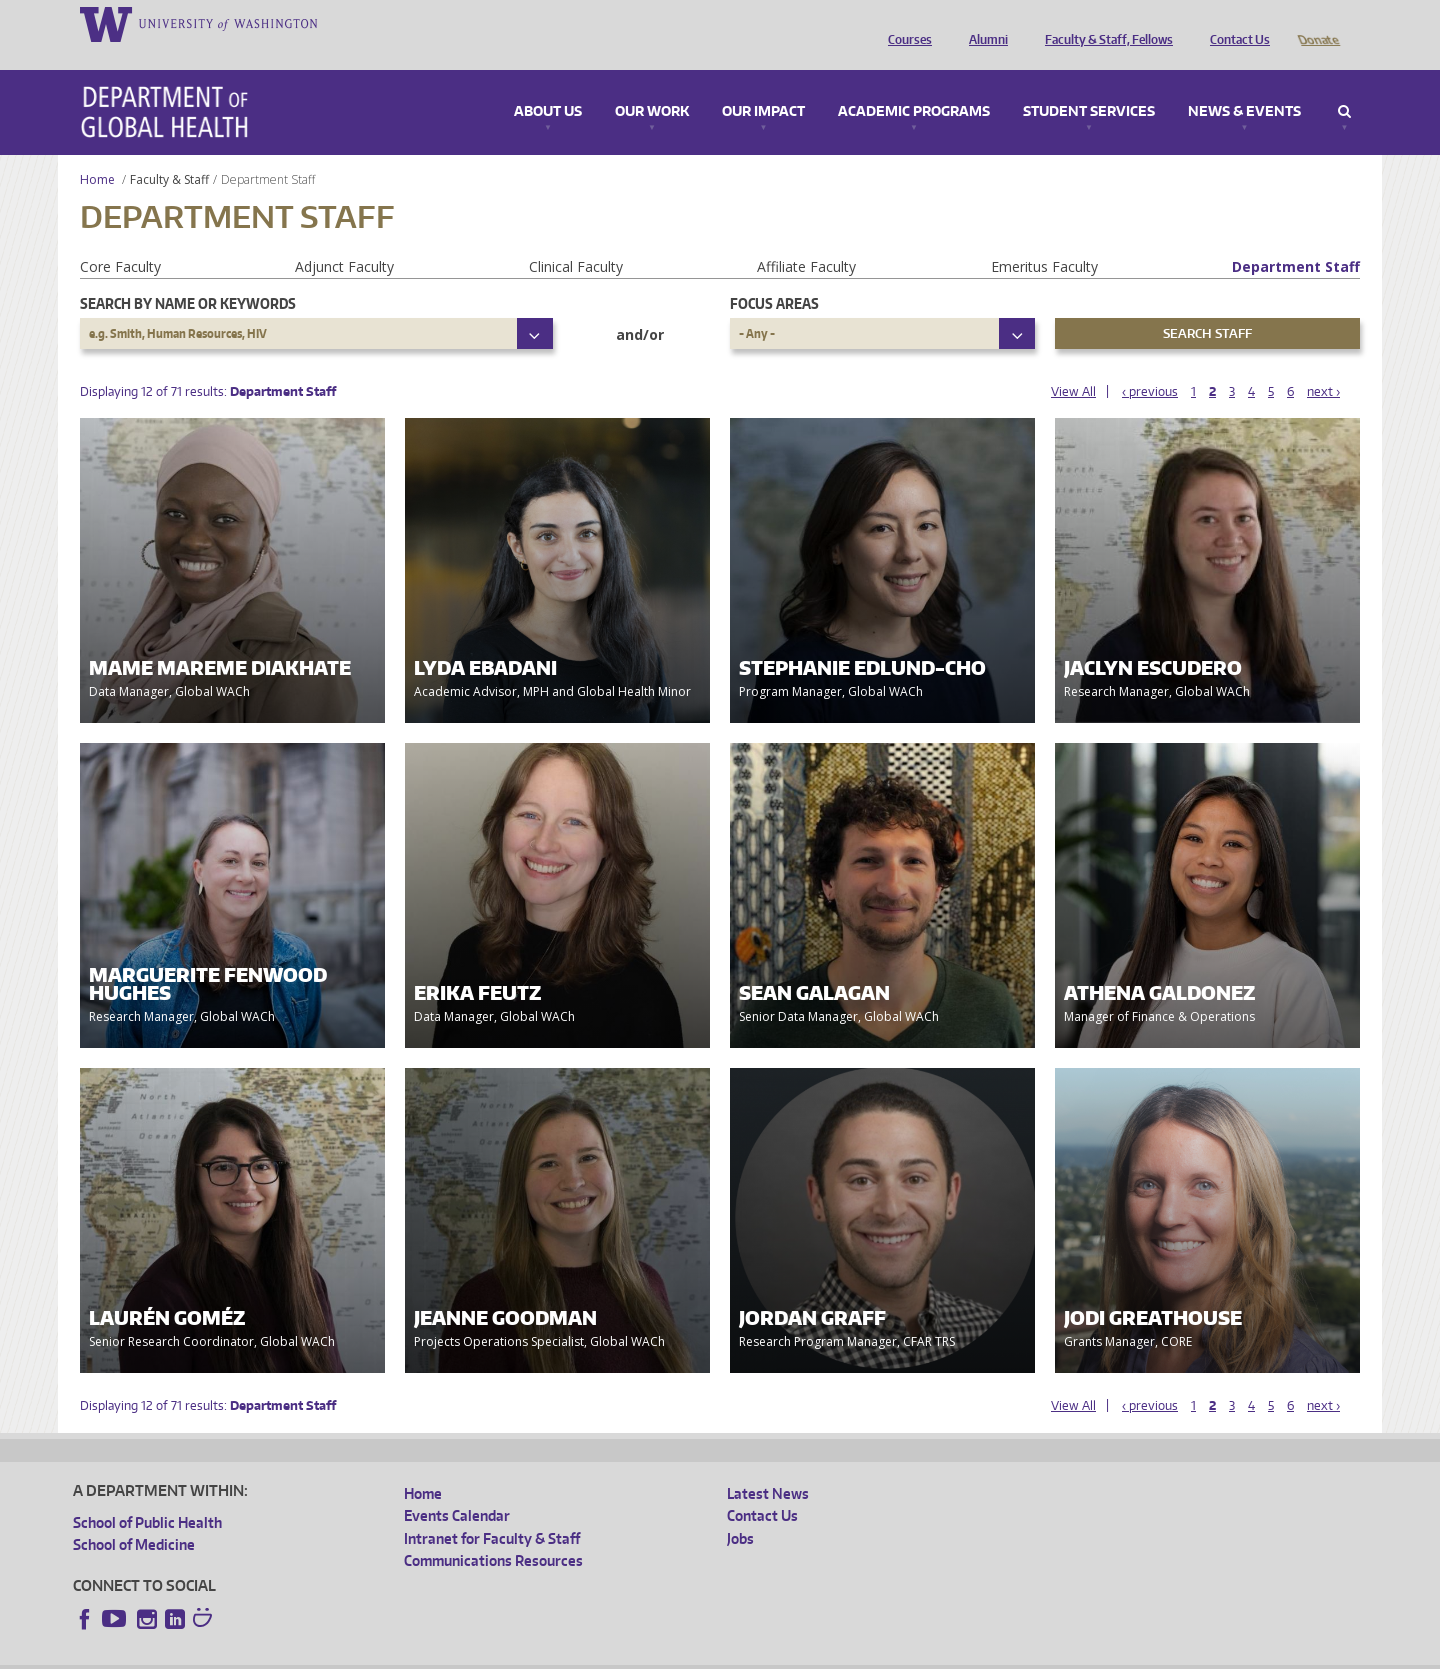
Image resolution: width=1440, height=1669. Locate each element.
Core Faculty (120, 238)
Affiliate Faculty (806, 238)
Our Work (652, 84)
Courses (905, 23)
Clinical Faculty (576, 238)
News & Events (1244, 84)
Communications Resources (493, 1532)
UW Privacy (338, 1653)
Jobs (740, 1510)
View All (1073, 363)
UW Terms (419, 1653)
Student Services (1089, 84)
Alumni (983, 23)
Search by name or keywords (188, 275)
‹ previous (1150, 363)
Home (97, 151)
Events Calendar (457, 1487)
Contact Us (1235, 23)
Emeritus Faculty (1044, 238)
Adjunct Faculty (344, 238)
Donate (1317, 23)
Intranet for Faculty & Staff (492, 1510)
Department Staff (1296, 238)
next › (1323, 363)
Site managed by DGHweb (538, 1653)
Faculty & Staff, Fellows (1104, 23)
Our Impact (763, 84)
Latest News (768, 1465)
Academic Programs (914, 84)
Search (1344, 84)
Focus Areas (774, 275)
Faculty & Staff (169, 151)
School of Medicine (134, 1516)
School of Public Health (147, 1494)
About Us (548, 84)
